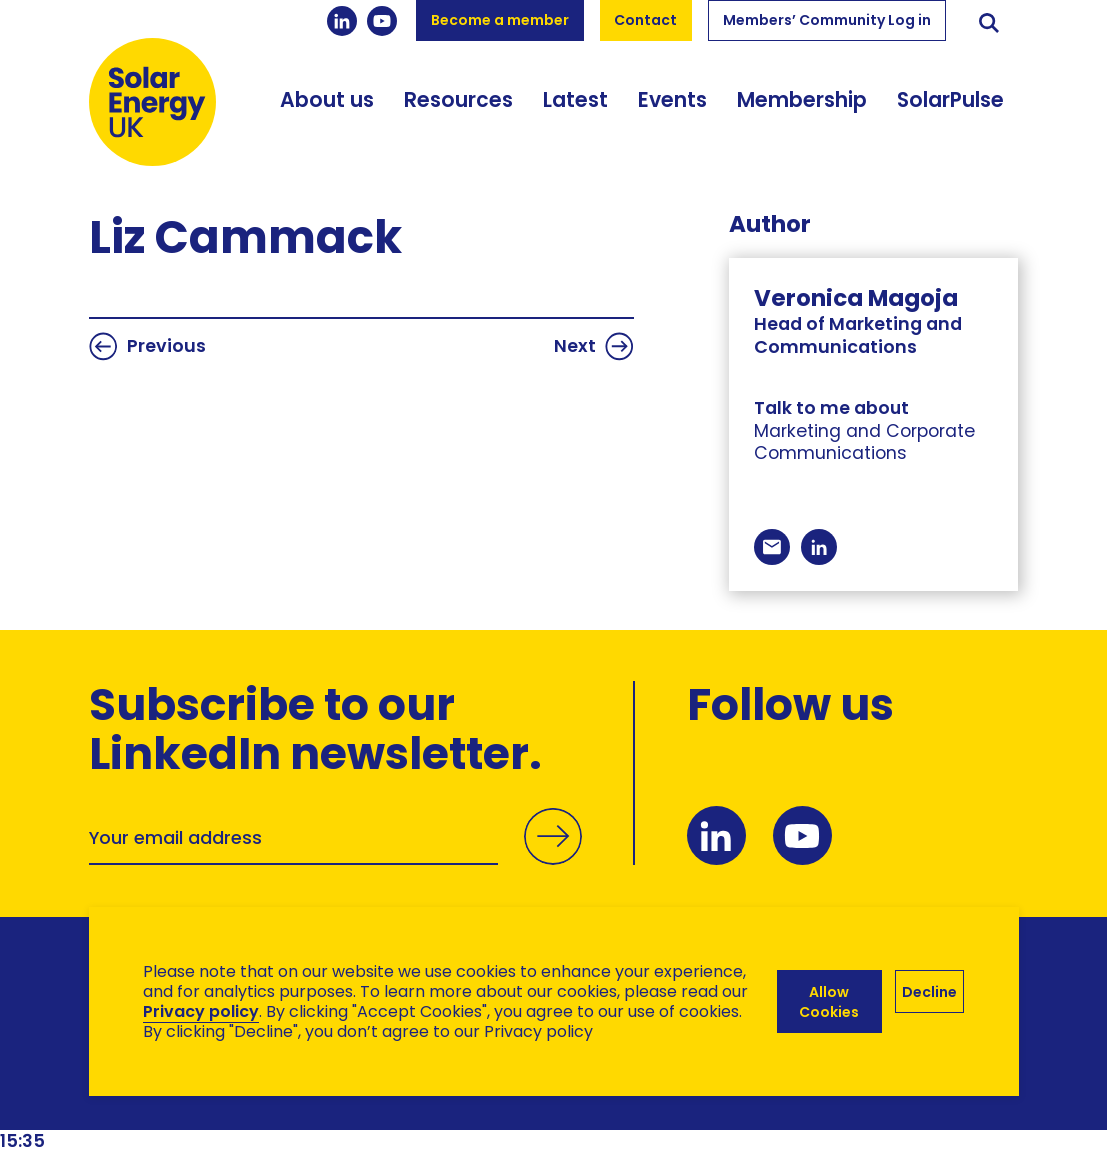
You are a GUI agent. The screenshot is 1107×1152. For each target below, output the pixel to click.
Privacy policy (201, 1011)
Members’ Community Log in (827, 20)
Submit (553, 859)
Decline (929, 992)
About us (327, 99)
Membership (802, 99)
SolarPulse (950, 99)
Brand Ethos (237, 1102)
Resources (458, 99)
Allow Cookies (829, 1002)
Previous (147, 346)
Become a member (500, 20)
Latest (575, 99)
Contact (645, 20)
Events (672, 99)
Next (594, 346)
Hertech (445, 1102)
